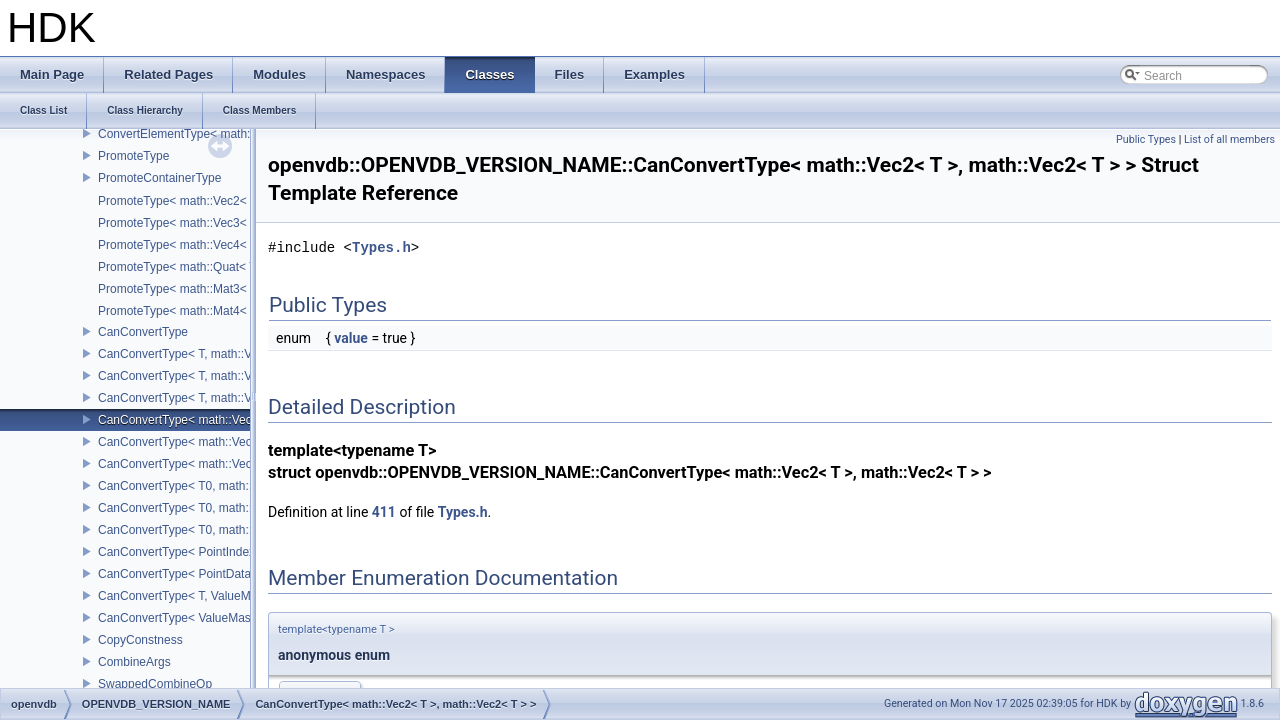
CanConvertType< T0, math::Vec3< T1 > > (211, 508)
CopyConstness (140, 640)
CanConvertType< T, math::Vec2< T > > (203, 354)
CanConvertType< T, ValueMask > (189, 596)
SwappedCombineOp (155, 684)
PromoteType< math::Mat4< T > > (188, 311)
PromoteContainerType (159, 178)
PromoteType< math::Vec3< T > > (188, 223)
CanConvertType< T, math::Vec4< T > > (203, 398)
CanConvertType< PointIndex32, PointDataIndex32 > (239, 552)
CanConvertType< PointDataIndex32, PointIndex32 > (239, 574)
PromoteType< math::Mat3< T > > (188, 289)
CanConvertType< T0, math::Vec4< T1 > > (211, 530)
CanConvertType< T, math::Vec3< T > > (203, 376)
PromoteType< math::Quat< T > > (187, 267)
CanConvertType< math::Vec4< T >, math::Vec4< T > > (244, 464)
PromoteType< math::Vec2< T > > (188, 201)
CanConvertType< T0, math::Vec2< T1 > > (211, 486)
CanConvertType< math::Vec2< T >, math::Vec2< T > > (244, 420)
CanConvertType (143, 332)
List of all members (1229, 139)
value (351, 338)
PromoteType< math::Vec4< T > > (188, 245)
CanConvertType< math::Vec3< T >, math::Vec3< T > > (244, 442)
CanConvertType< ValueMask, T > (189, 618)
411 (384, 512)
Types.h (381, 247)
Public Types (1146, 139)
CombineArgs (134, 662)
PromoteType (133, 156)
